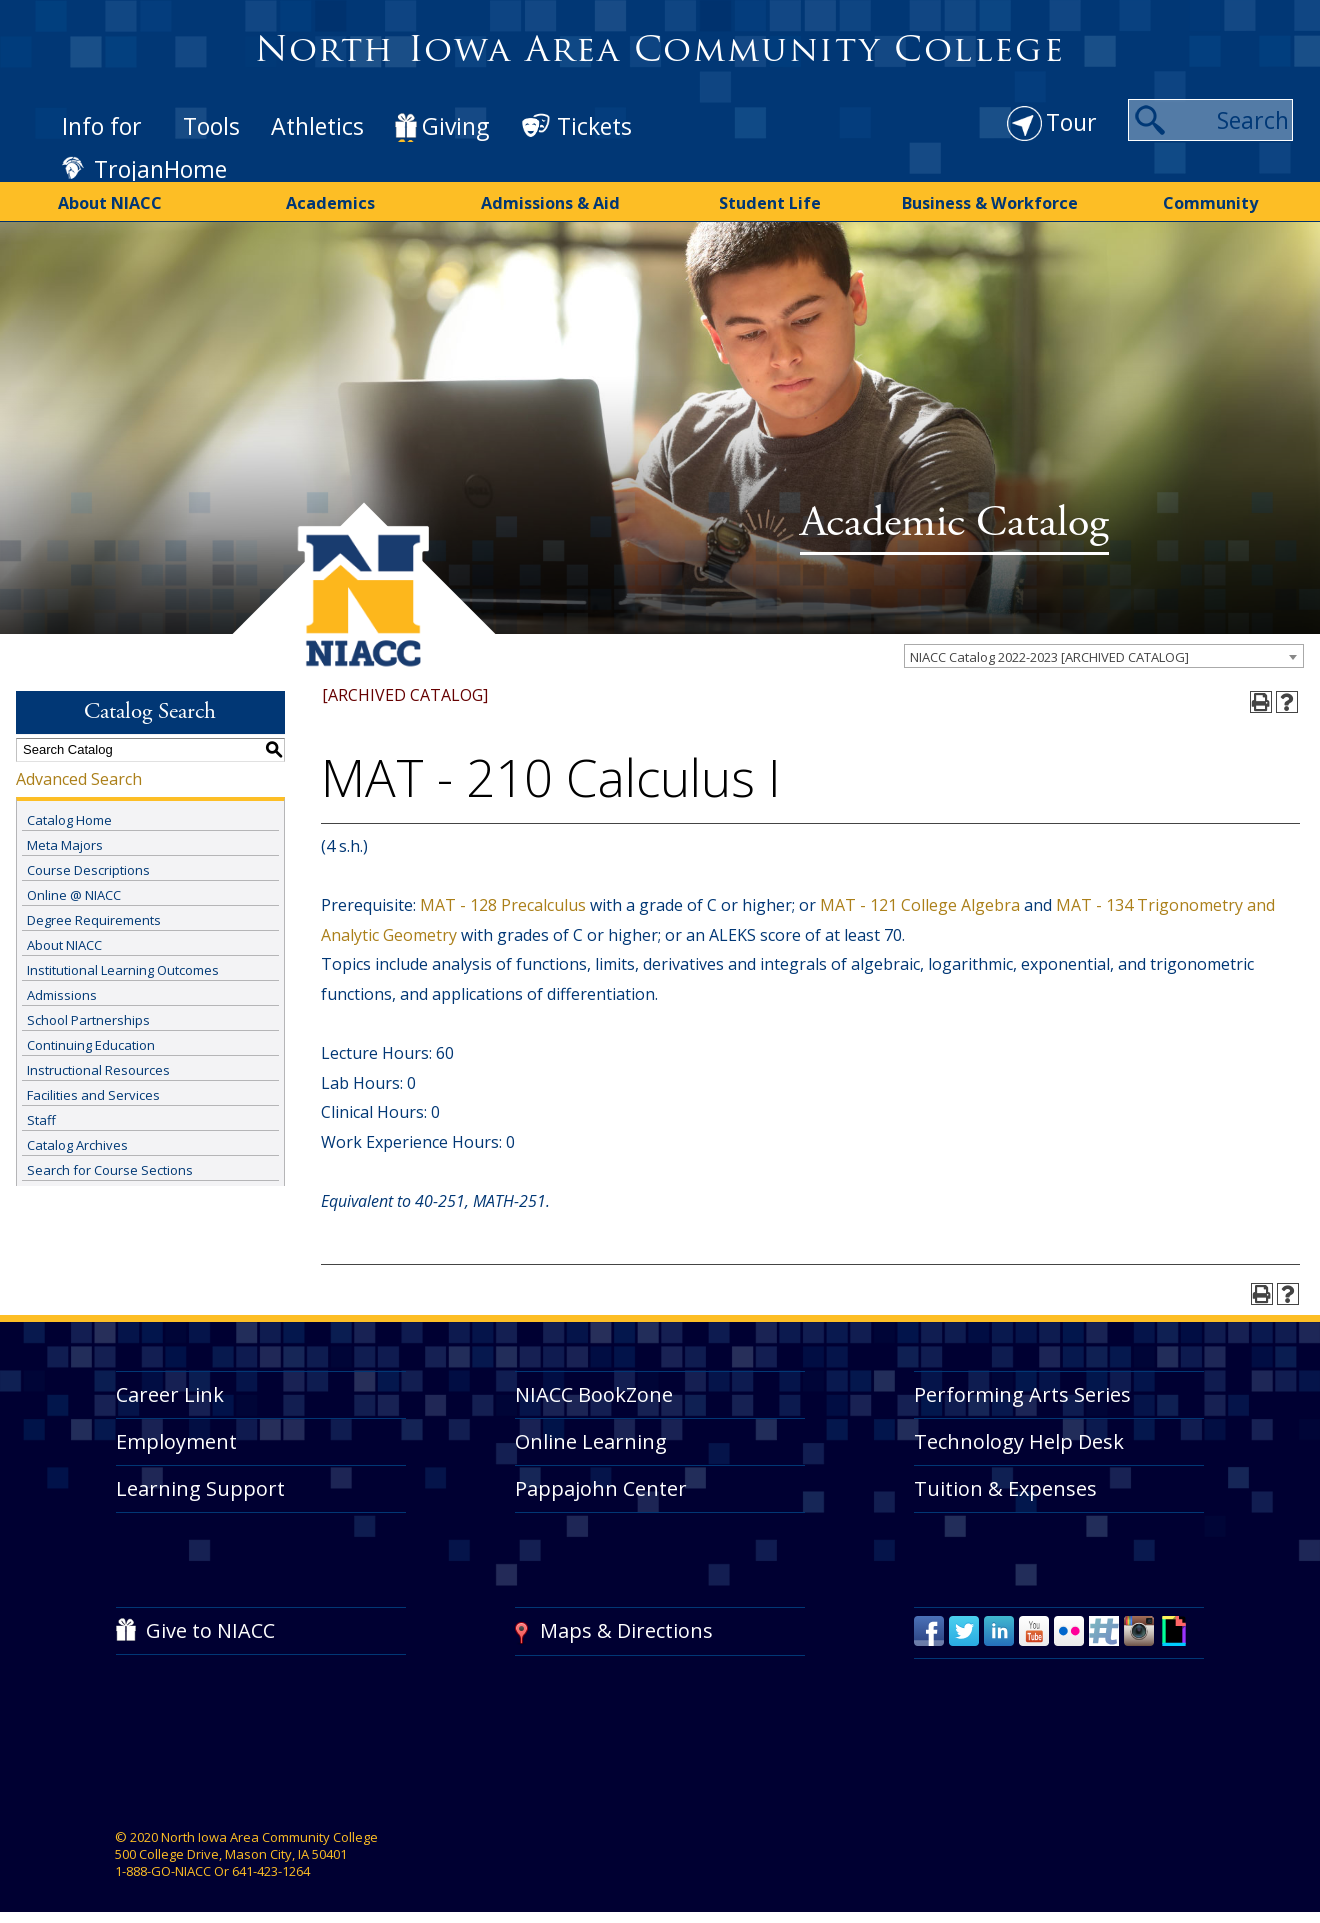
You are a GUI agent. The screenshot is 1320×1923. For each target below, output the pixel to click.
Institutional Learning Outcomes (123, 968)
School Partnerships (88, 1018)
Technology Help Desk (1019, 1439)
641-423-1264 (271, 1869)
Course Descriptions (88, 868)
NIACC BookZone (594, 1392)
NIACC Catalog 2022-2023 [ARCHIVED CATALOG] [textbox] (1049, 655)
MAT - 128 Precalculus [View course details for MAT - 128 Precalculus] (503, 903)
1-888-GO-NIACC (163, 1869)
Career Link (170, 1392)
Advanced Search (79, 776)
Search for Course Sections (110, 1168)
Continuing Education (91, 1043)
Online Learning (591, 1439)
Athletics (317, 126)
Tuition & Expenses (1005, 1486)
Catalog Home (69, 818)
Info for (102, 126)
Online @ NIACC (74, 893)
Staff (41, 1118)
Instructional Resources (98, 1068)
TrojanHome (160, 169)
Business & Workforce (990, 203)
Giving (455, 126)
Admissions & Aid (550, 203)
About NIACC (110, 203)
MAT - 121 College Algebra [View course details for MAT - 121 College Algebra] (920, 903)
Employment (176, 1439)
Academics (330, 203)
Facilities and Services (93, 1093)
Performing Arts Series (1022, 1392)
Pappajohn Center (601, 1486)
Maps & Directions (626, 1628)
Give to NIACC (210, 1628)
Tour (1071, 122)
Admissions (62, 993)
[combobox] (1104, 654)
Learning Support (200, 1486)
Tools (211, 126)
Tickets (594, 126)
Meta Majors (65, 843)
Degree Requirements (94, 918)
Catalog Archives (77, 1143)
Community (1210, 203)
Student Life (770, 203)
